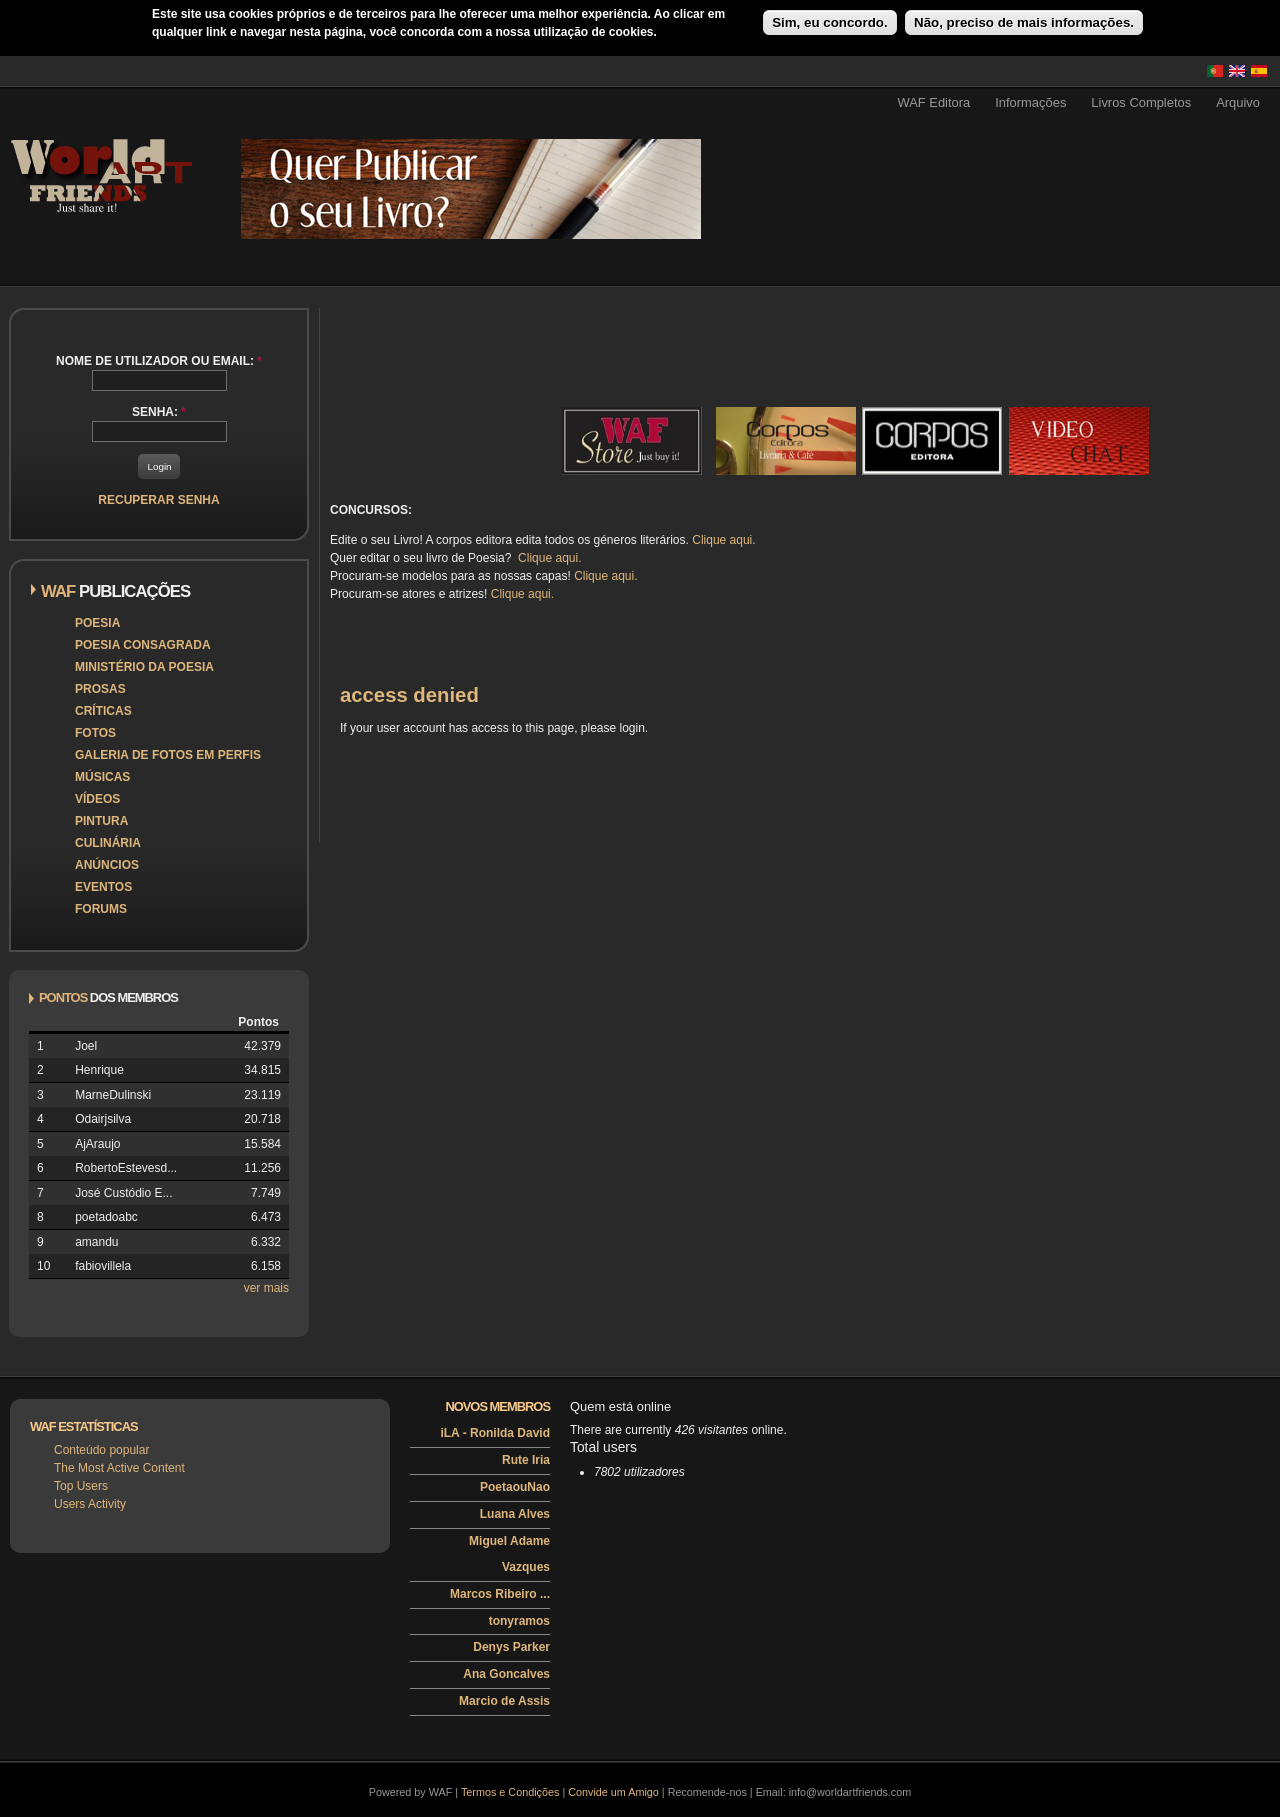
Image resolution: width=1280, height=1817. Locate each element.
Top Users (81, 1486)
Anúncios (107, 865)
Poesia (97, 623)
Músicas (102, 777)
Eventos (103, 887)
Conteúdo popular (101, 1450)
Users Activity (90, 1504)
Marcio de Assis (504, 1701)
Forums (101, 909)
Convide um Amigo (613, 1792)
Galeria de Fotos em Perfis (168, 755)
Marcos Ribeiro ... (500, 1594)
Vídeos (97, 799)
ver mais (266, 1288)
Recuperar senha (158, 500)
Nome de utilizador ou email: (159, 361)
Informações (1030, 102)
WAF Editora (933, 102)
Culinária (108, 843)
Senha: (159, 412)
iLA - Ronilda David (495, 1433)
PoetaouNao (515, 1487)
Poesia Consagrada (143, 645)
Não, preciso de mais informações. (1024, 22)
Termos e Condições (510, 1792)
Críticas (103, 711)
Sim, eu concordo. (830, 22)
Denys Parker (511, 1647)
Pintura (101, 821)
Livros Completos (1141, 102)
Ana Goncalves (506, 1674)
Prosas (100, 689)
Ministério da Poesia (144, 667)
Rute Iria (526, 1460)
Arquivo (1238, 102)
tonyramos (519, 1621)
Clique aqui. (723, 540)
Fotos (95, 733)
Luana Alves (515, 1514)
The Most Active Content (119, 1468)
